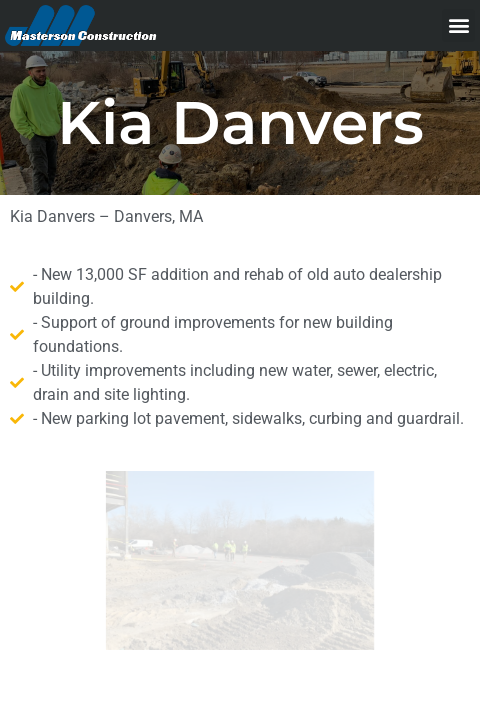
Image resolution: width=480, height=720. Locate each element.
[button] (458, 25)
